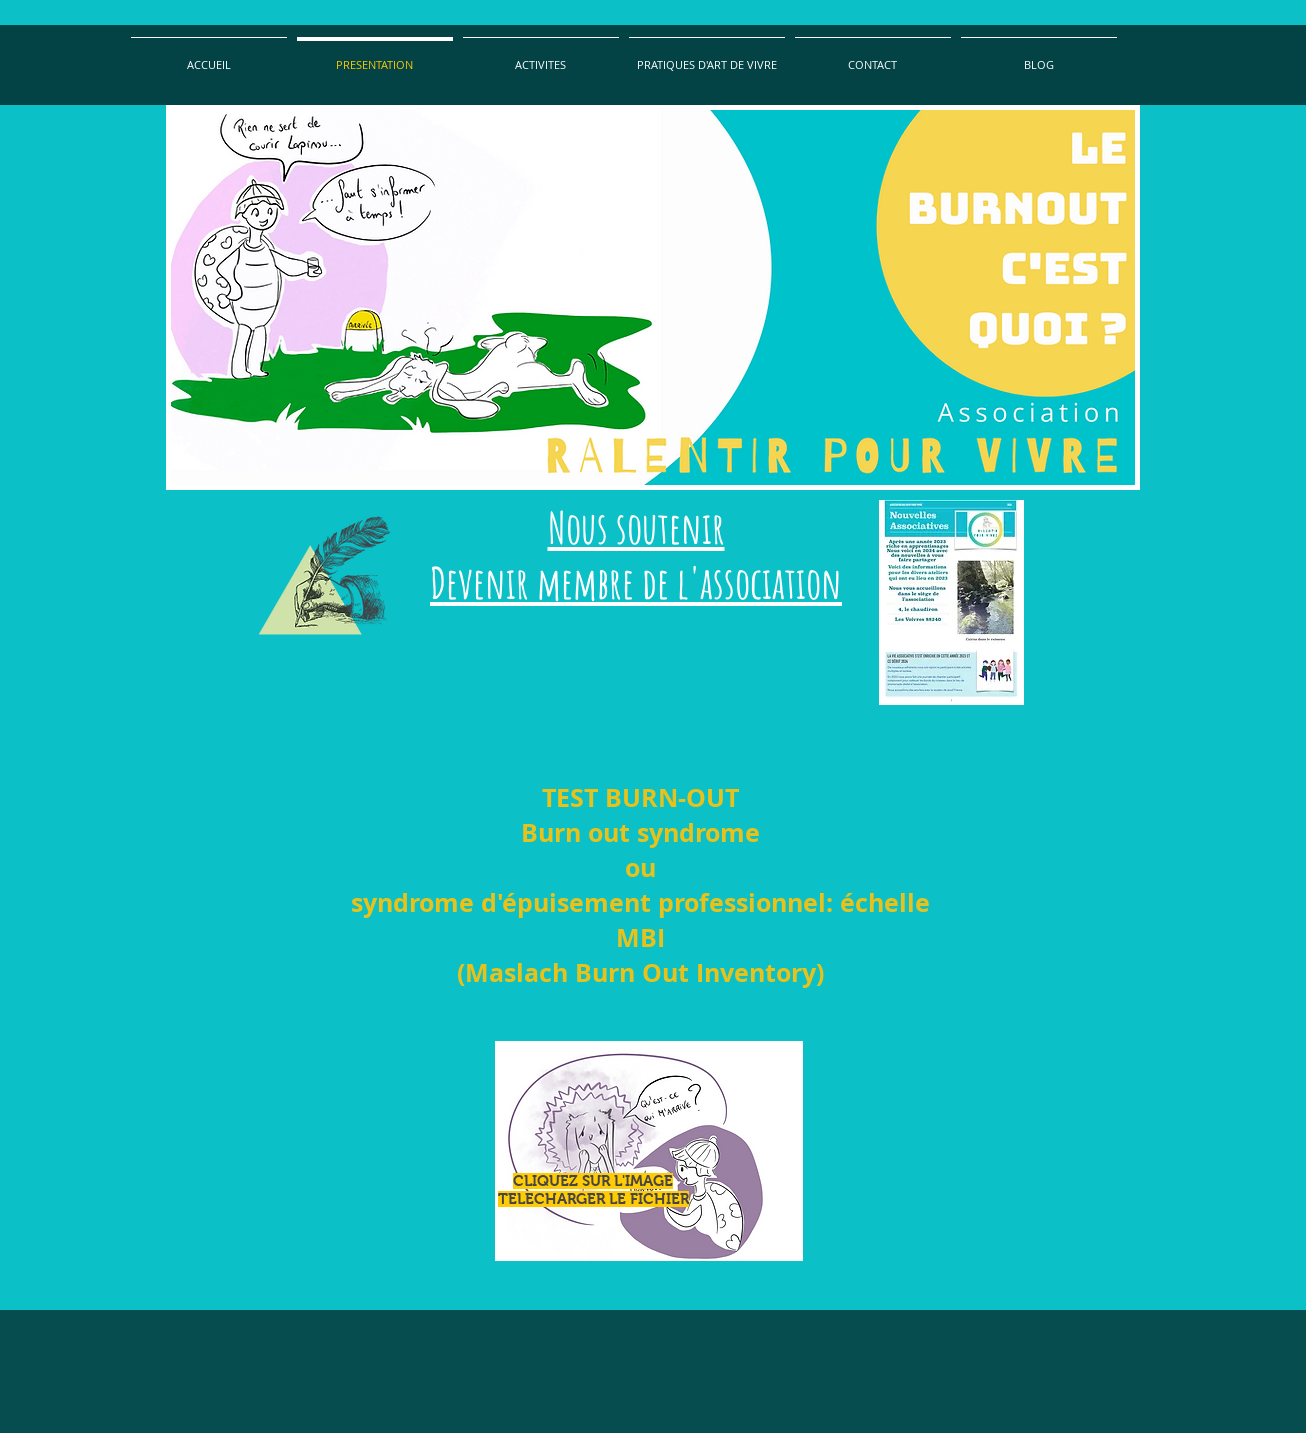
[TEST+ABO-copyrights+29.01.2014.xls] (648, 1153)
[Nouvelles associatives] (951, 602)
